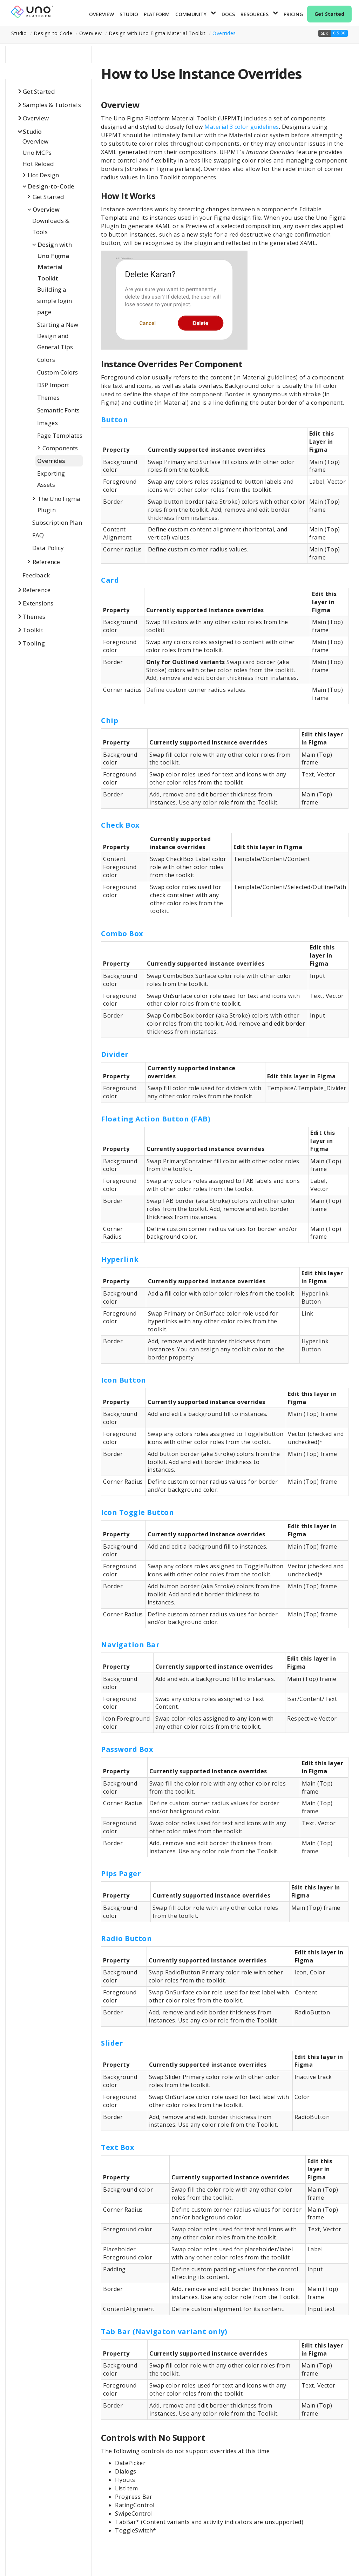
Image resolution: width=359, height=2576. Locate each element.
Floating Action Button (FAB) (155, 1119)
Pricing (293, 14)
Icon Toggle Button (137, 1512)
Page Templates (59, 435)
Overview (101, 14)
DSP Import (53, 385)
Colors (46, 360)
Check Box (120, 825)
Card (110, 580)
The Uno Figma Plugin (59, 504)
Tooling (34, 643)
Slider (112, 2043)
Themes (48, 397)
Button (114, 419)
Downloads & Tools (50, 226)
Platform (157, 14)
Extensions (38, 603)
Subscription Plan (57, 522)
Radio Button (126, 1938)
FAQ (38, 535)
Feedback (36, 575)
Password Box (127, 1749)
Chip (109, 720)
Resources (255, 14)
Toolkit (33, 630)
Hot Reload (38, 164)
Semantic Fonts (58, 410)
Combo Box (122, 933)
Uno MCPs (37, 152)
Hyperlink (120, 1259)
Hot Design (43, 175)
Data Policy (48, 548)
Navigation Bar (130, 1644)
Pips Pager (121, 1873)
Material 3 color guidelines (241, 127)
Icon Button (123, 1380)
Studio (129, 14)
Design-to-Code (51, 186)
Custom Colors (57, 372)
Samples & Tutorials (52, 105)
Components (60, 448)
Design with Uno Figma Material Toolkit (55, 261)
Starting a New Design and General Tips (57, 335)
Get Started (329, 14)
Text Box (117, 2147)
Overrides (224, 33)
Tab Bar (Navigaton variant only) (164, 2331)
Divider (115, 1054)
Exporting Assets (51, 479)
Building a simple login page (54, 300)
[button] (333, 33)
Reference (46, 562)
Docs (228, 14)
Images (47, 423)
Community (190, 14)
